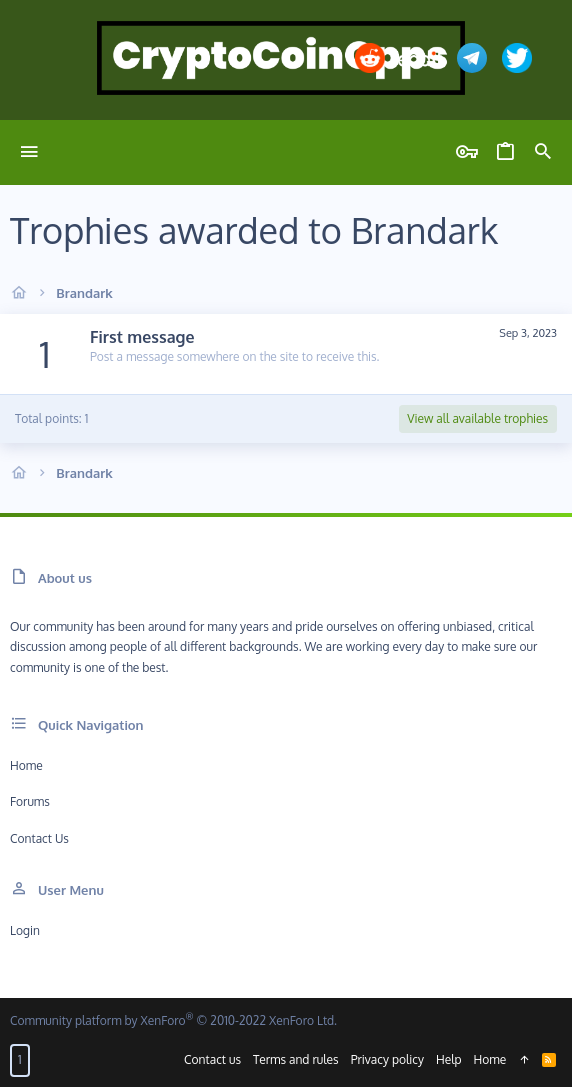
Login (25, 930)
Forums (30, 801)
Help (449, 1059)
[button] (29, 152)
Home (26, 765)
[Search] (543, 152)
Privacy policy (387, 1059)
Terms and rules (296, 1059)
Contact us (39, 838)
